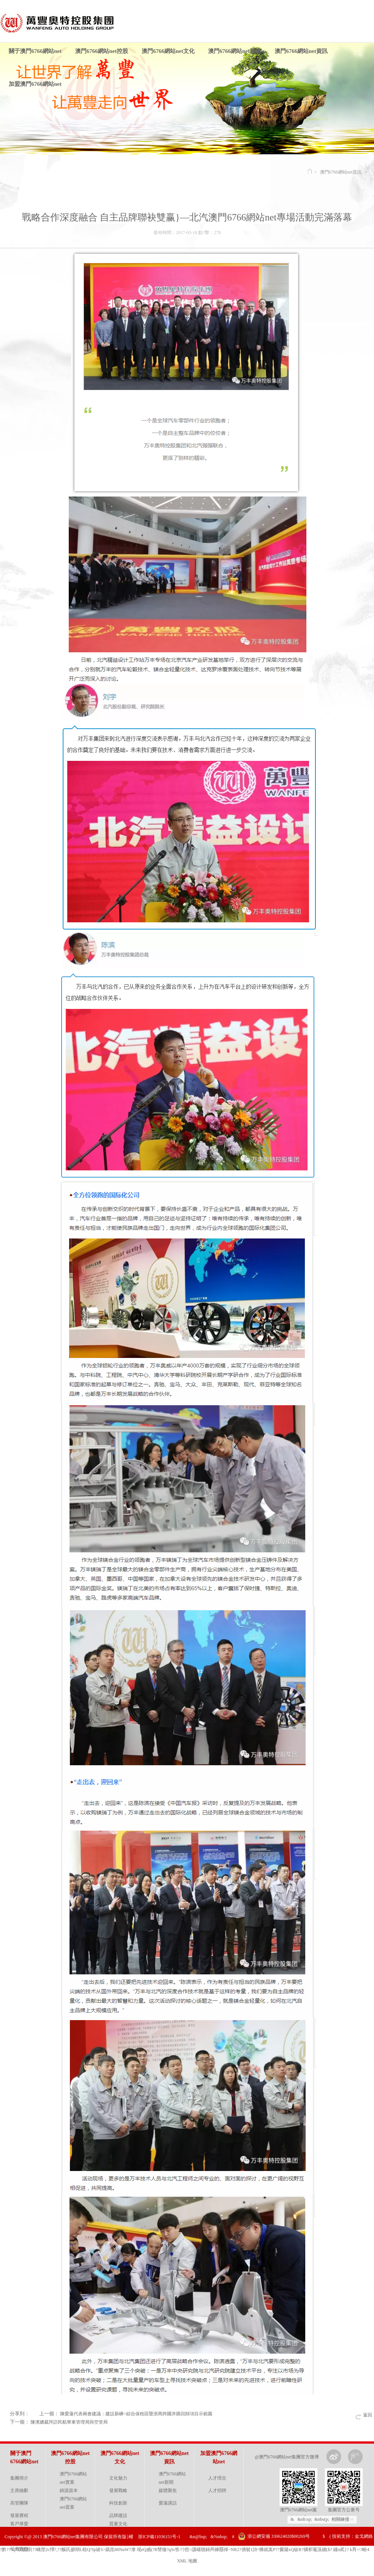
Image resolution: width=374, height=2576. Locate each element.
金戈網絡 (364, 2536)
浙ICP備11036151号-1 (159, 2536)
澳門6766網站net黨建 (234, 51)
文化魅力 (118, 2478)
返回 (367, 2415)
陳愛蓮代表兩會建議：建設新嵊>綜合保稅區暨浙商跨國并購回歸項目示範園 (136, 2413)
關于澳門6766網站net (35, 51)
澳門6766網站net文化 (168, 51)
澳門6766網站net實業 (73, 2478)
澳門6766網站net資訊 (301, 51)
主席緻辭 (19, 2490)
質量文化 (118, 2523)
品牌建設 (118, 2515)
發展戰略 (118, 2490)
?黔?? (5, 2549)
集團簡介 (19, 2478)
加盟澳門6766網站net (35, 84)
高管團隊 (19, 2503)
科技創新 (118, 2503)
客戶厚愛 (19, 2523)
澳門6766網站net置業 (73, 2503)
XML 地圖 (187, 2561)
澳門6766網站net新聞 (172, 2478)
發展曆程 (19, 2515)
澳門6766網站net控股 (101, 51)
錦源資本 (69, 2490)
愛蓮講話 (168, 2503)
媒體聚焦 (168, 2490)
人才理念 (217, 2478)
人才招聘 (217, 2490)
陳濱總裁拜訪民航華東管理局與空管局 (69, 2422)
